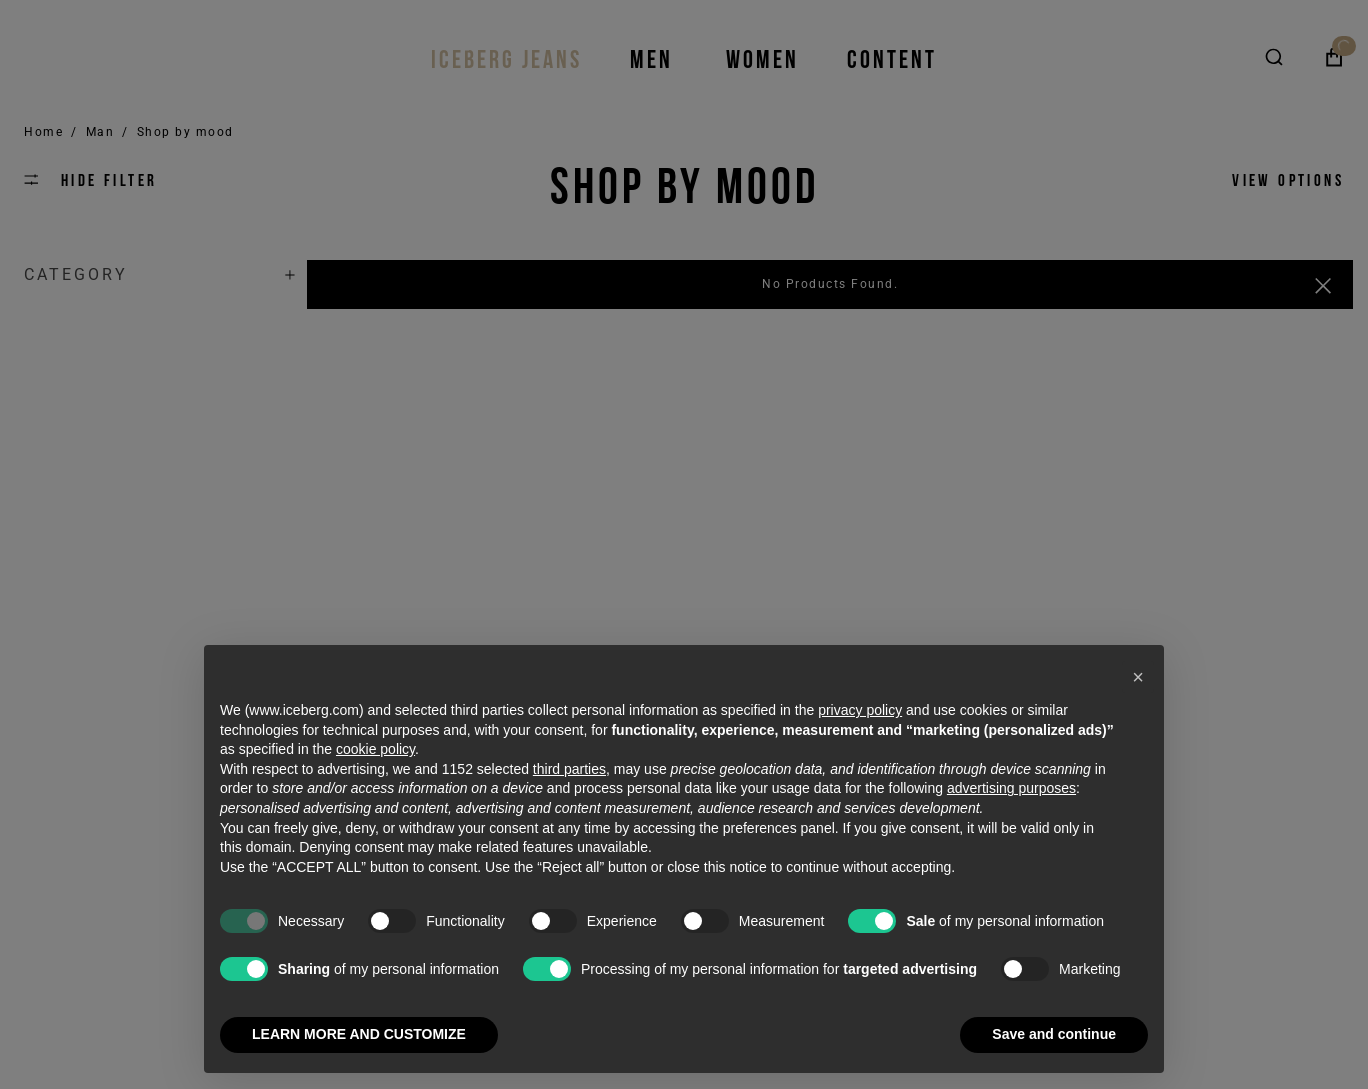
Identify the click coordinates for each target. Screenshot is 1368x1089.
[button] (1138, 677)
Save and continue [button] (1054, 1034)
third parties (569, 769)
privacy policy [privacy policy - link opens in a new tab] (860, 710)
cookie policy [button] (375, 749)
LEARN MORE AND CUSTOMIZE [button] (359, 1034)
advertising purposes (1011, 788)
